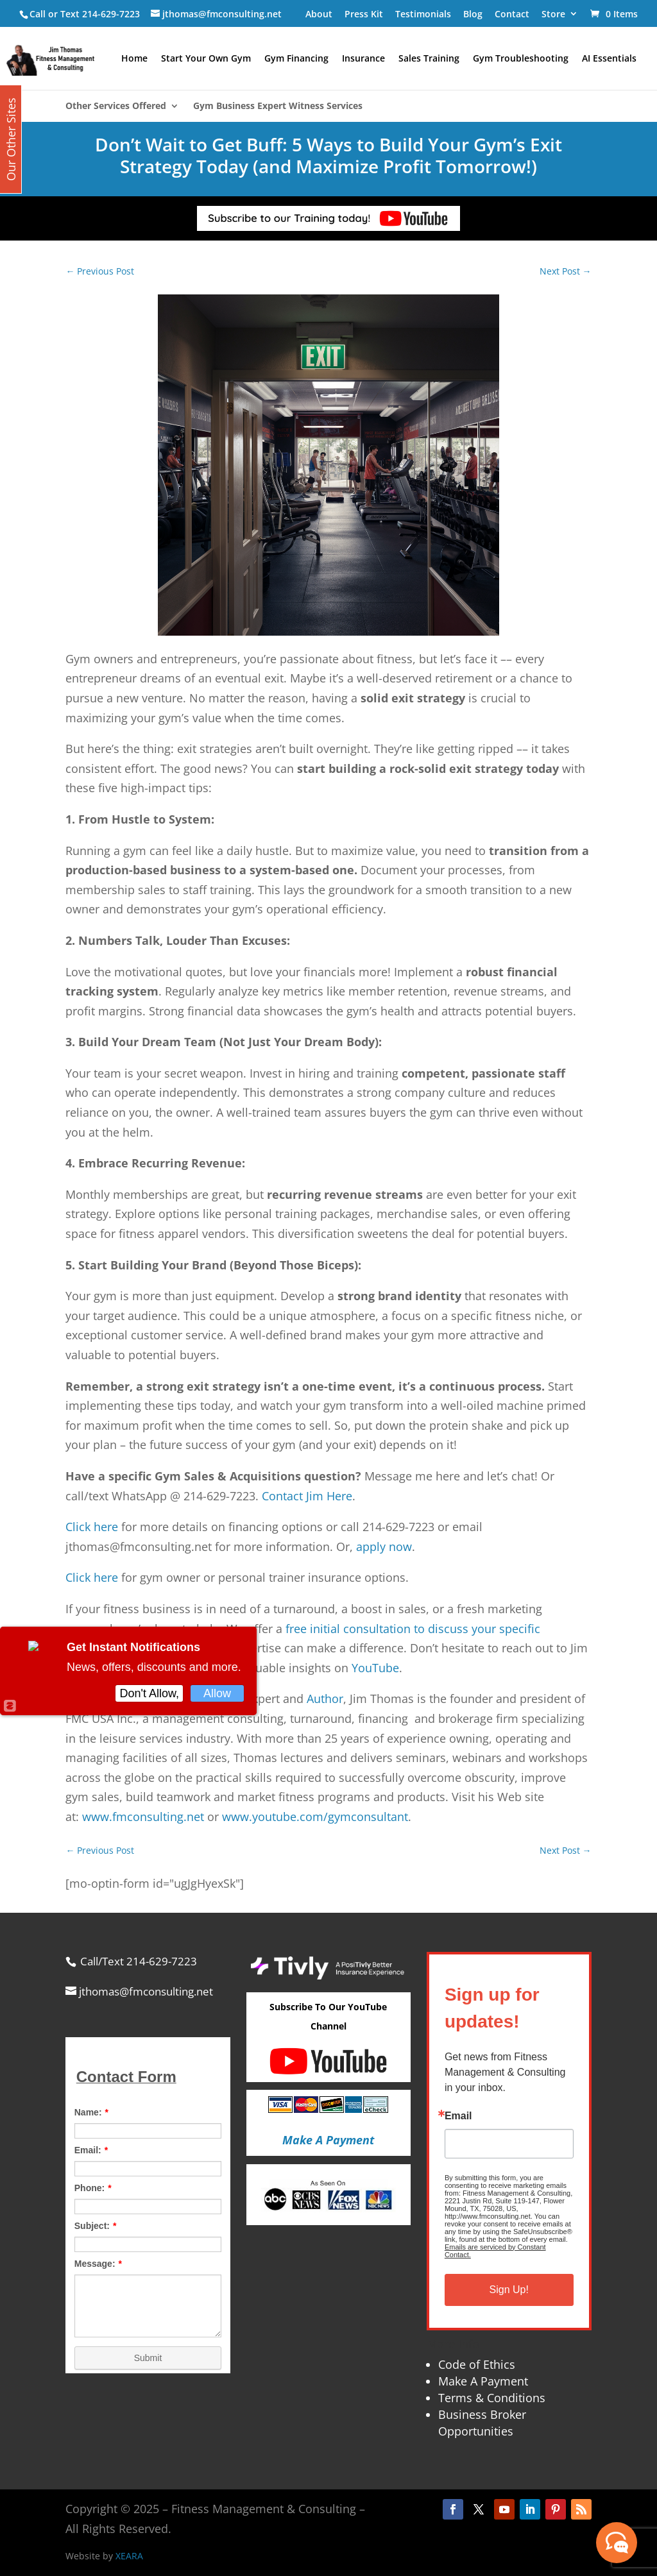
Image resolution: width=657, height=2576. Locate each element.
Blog (472, 14)
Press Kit (364, 14)
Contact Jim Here (307, 1496)
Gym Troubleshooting (520, 59)
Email (458, 2116)
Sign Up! (509, 2289)
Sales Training (428, 59)
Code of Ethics (476, 2364)
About (318, 14)
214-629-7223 (111, 14)
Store (553, 14)
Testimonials (423, 14)
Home (134, 59)
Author (325, 1698)
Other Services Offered (115, 106)
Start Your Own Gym (206, 59)
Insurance (363, 59)
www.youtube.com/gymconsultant (315, 1816)
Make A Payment (483, 2381)
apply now (384, 1546)
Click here (91, 1526)
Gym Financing (296, 59)
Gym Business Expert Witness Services (278, 106)
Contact (512, 14)
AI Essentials (609, 59)
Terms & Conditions (491, 2397)
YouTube (375, 1667)
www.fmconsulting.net (143, 1816)
